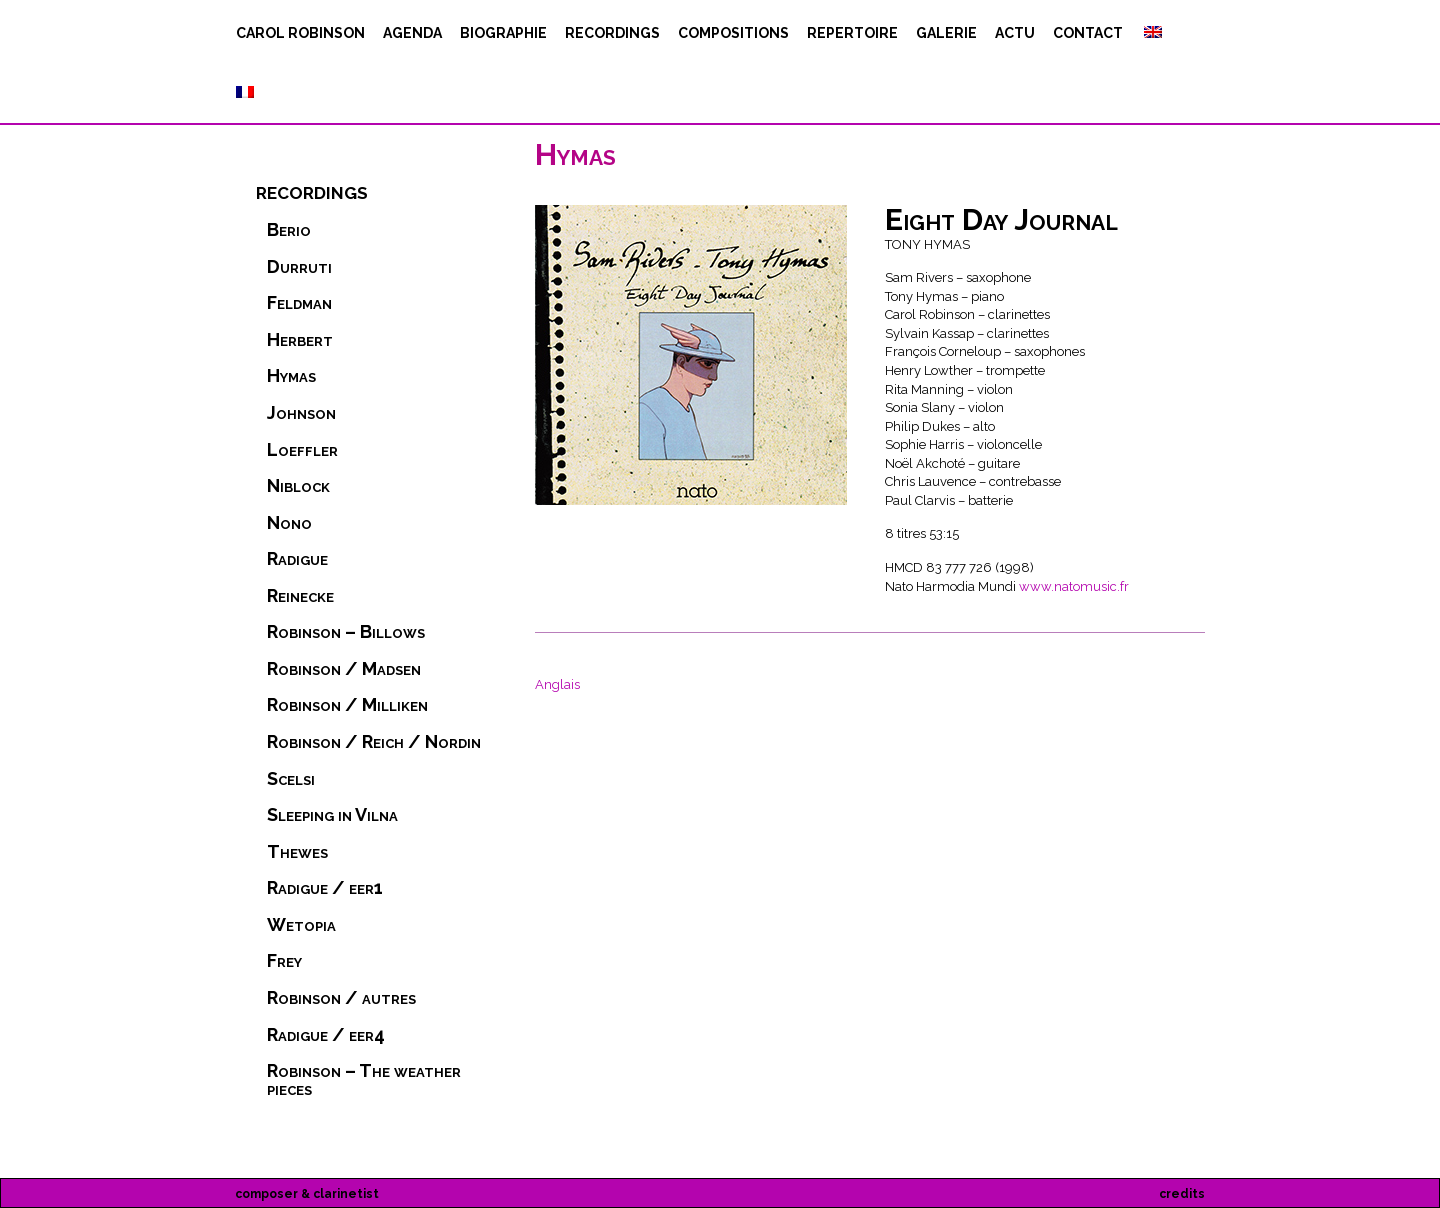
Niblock (298, 486)
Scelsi (291, 779)
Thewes (297, 852)
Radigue (297, 559)
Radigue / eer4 (326, 1035)
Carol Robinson (300, 33)
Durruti (299, 267)
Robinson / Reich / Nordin (374, 742)
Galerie (946, 33)
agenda (412, 33)
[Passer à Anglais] (1151, 33)
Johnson (301, 413)
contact (1088, 33)
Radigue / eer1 (325, 888)
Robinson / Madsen (344, 669)
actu (1015, 33)
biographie (503, 33)
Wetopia (301, 925)
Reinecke (300, 596)
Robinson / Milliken (347, 705)
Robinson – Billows (346, 632)
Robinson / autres (341, 998)
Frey (284, 961)
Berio (289, 230)
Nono (289, 523)
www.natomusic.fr (1074, 586)
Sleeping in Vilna (332, 815)
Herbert (300, 340)
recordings (612, 33)
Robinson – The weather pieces (364, 1080)
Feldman (299, 303)
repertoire (852, 33)
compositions (733, 33)
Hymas (291, 376)
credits (1182, 1194)
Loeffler (302, 450)
